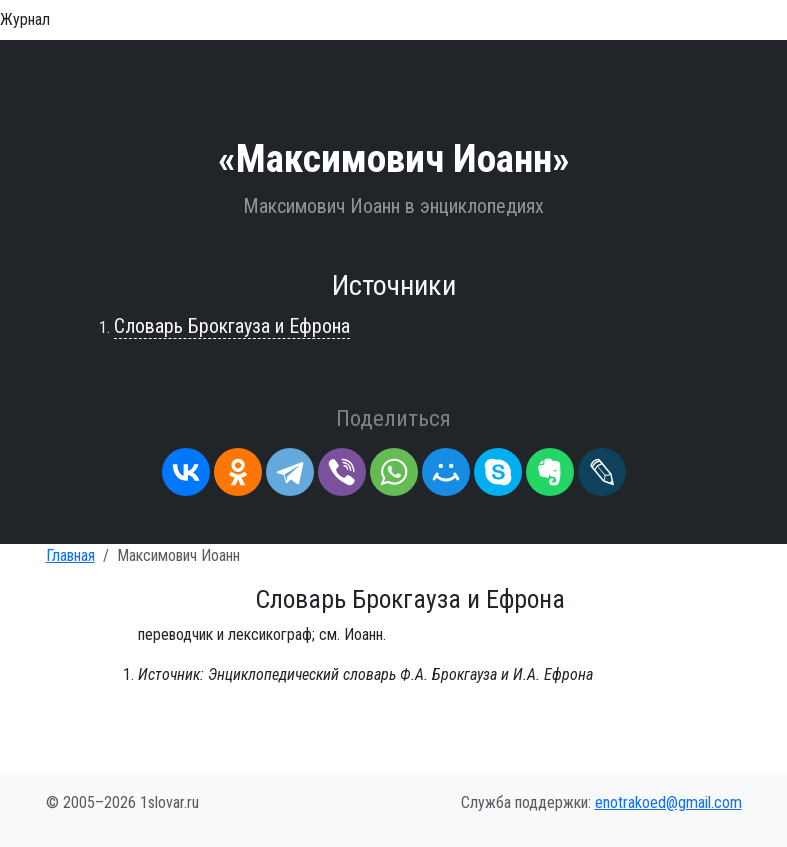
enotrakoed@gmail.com (668, 802)
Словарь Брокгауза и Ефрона (232, 326)
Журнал (25, 19)
